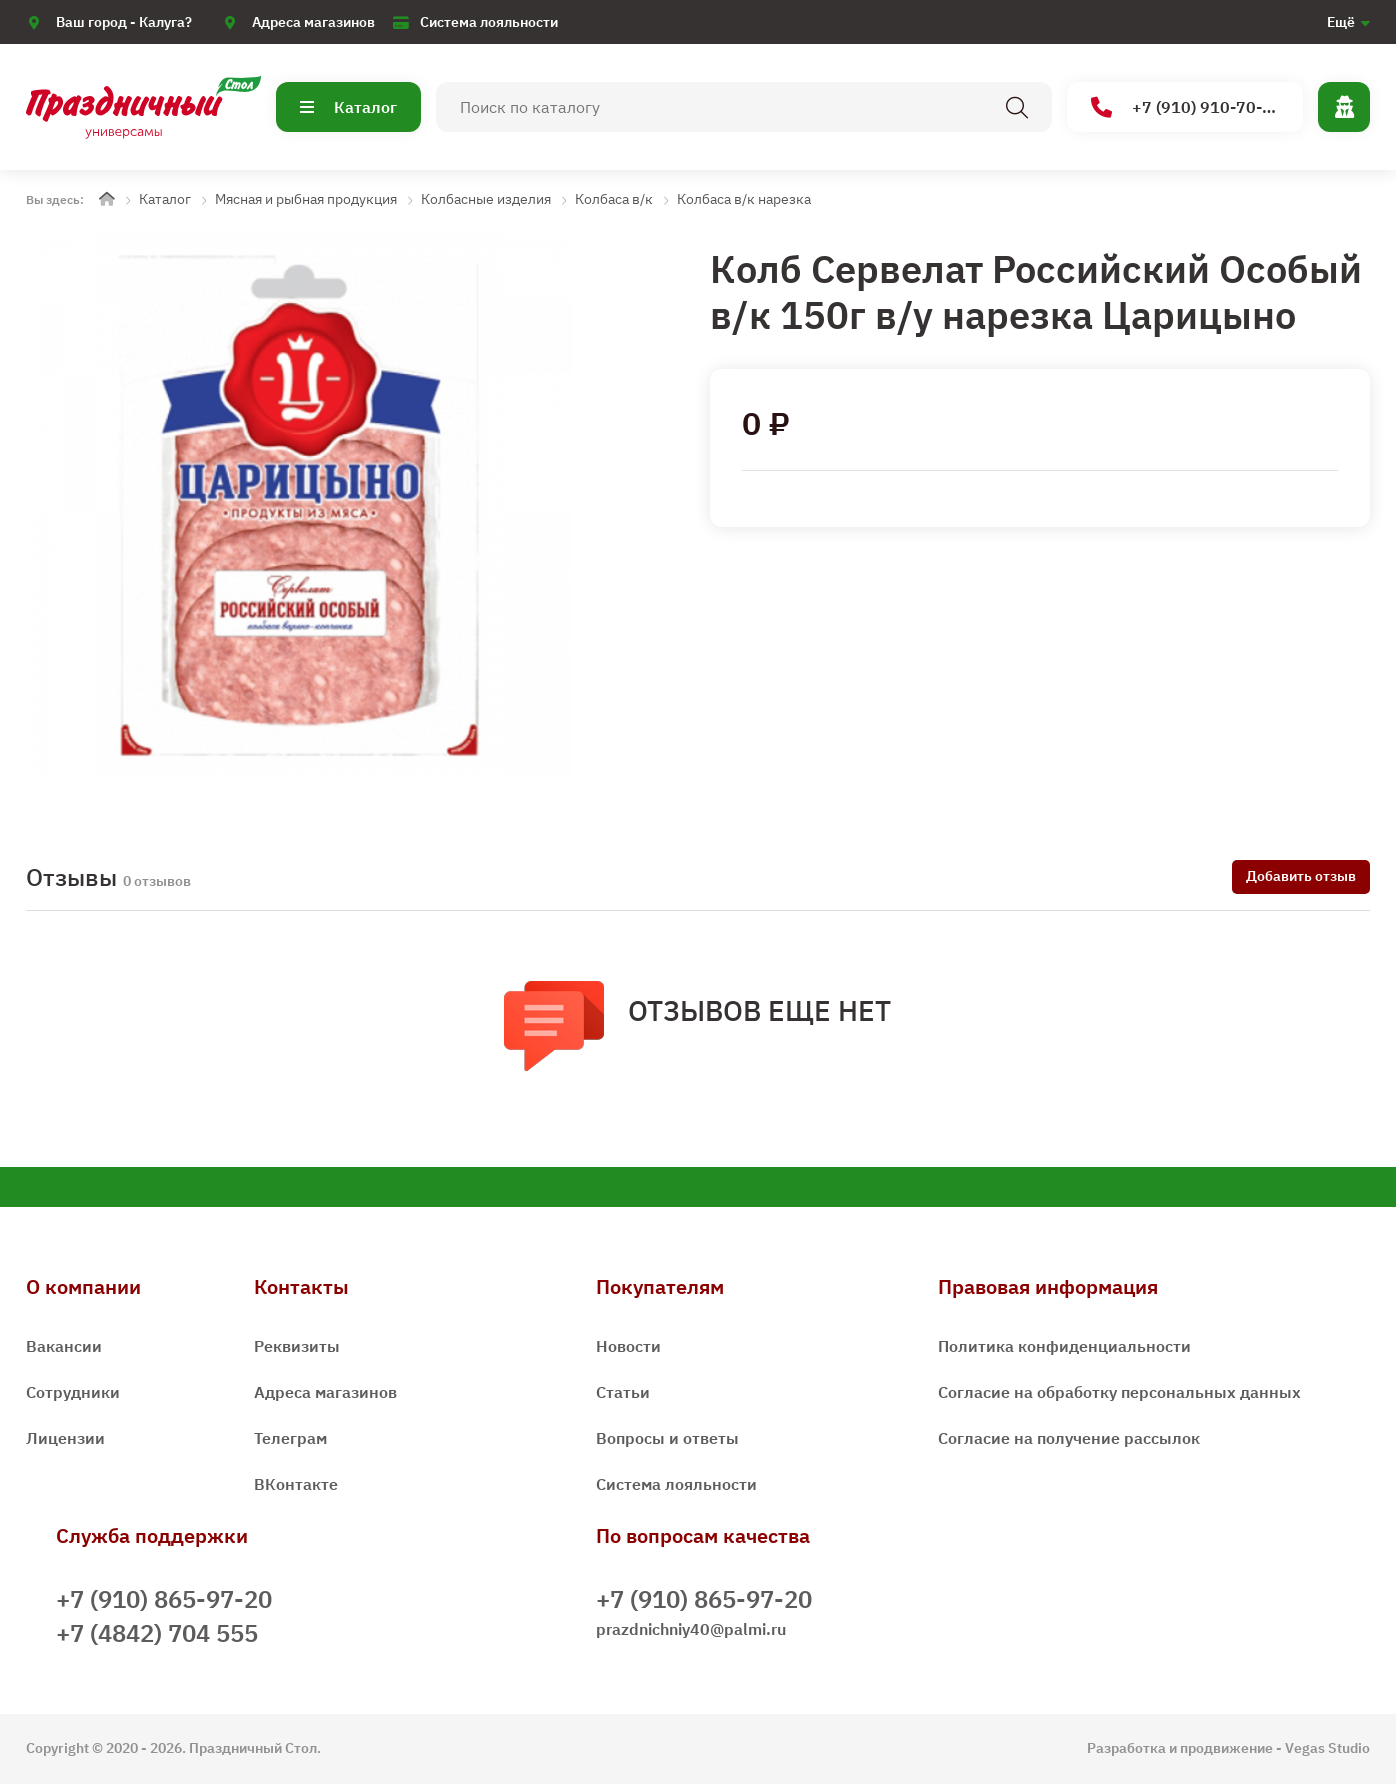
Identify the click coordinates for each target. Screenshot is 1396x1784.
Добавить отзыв (1301, 876)
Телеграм (290, 1438)
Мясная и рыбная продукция (306, 199)
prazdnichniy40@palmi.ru (691, 1629)
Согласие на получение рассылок (1069, 1438)
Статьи (623, 1392)
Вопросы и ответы (667, 1438)
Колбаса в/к (614, 199)
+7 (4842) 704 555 (157, 1633)
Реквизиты (297, 1346)
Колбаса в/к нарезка (744, 199)
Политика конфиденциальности (1064, 1346)
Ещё (1341, 22)
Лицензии (65, 1438)
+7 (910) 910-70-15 (1186, 107)
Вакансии (64, 1346)
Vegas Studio (1327, 1748)
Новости (628, 1346)
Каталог (348, 107)
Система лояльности (489, 22)
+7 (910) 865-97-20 (164, 1599)
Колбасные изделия (486, 199)
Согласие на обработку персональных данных (1119, 1392)
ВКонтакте (296, 1484)
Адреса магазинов (313, 22)
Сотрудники (73, 1392)
